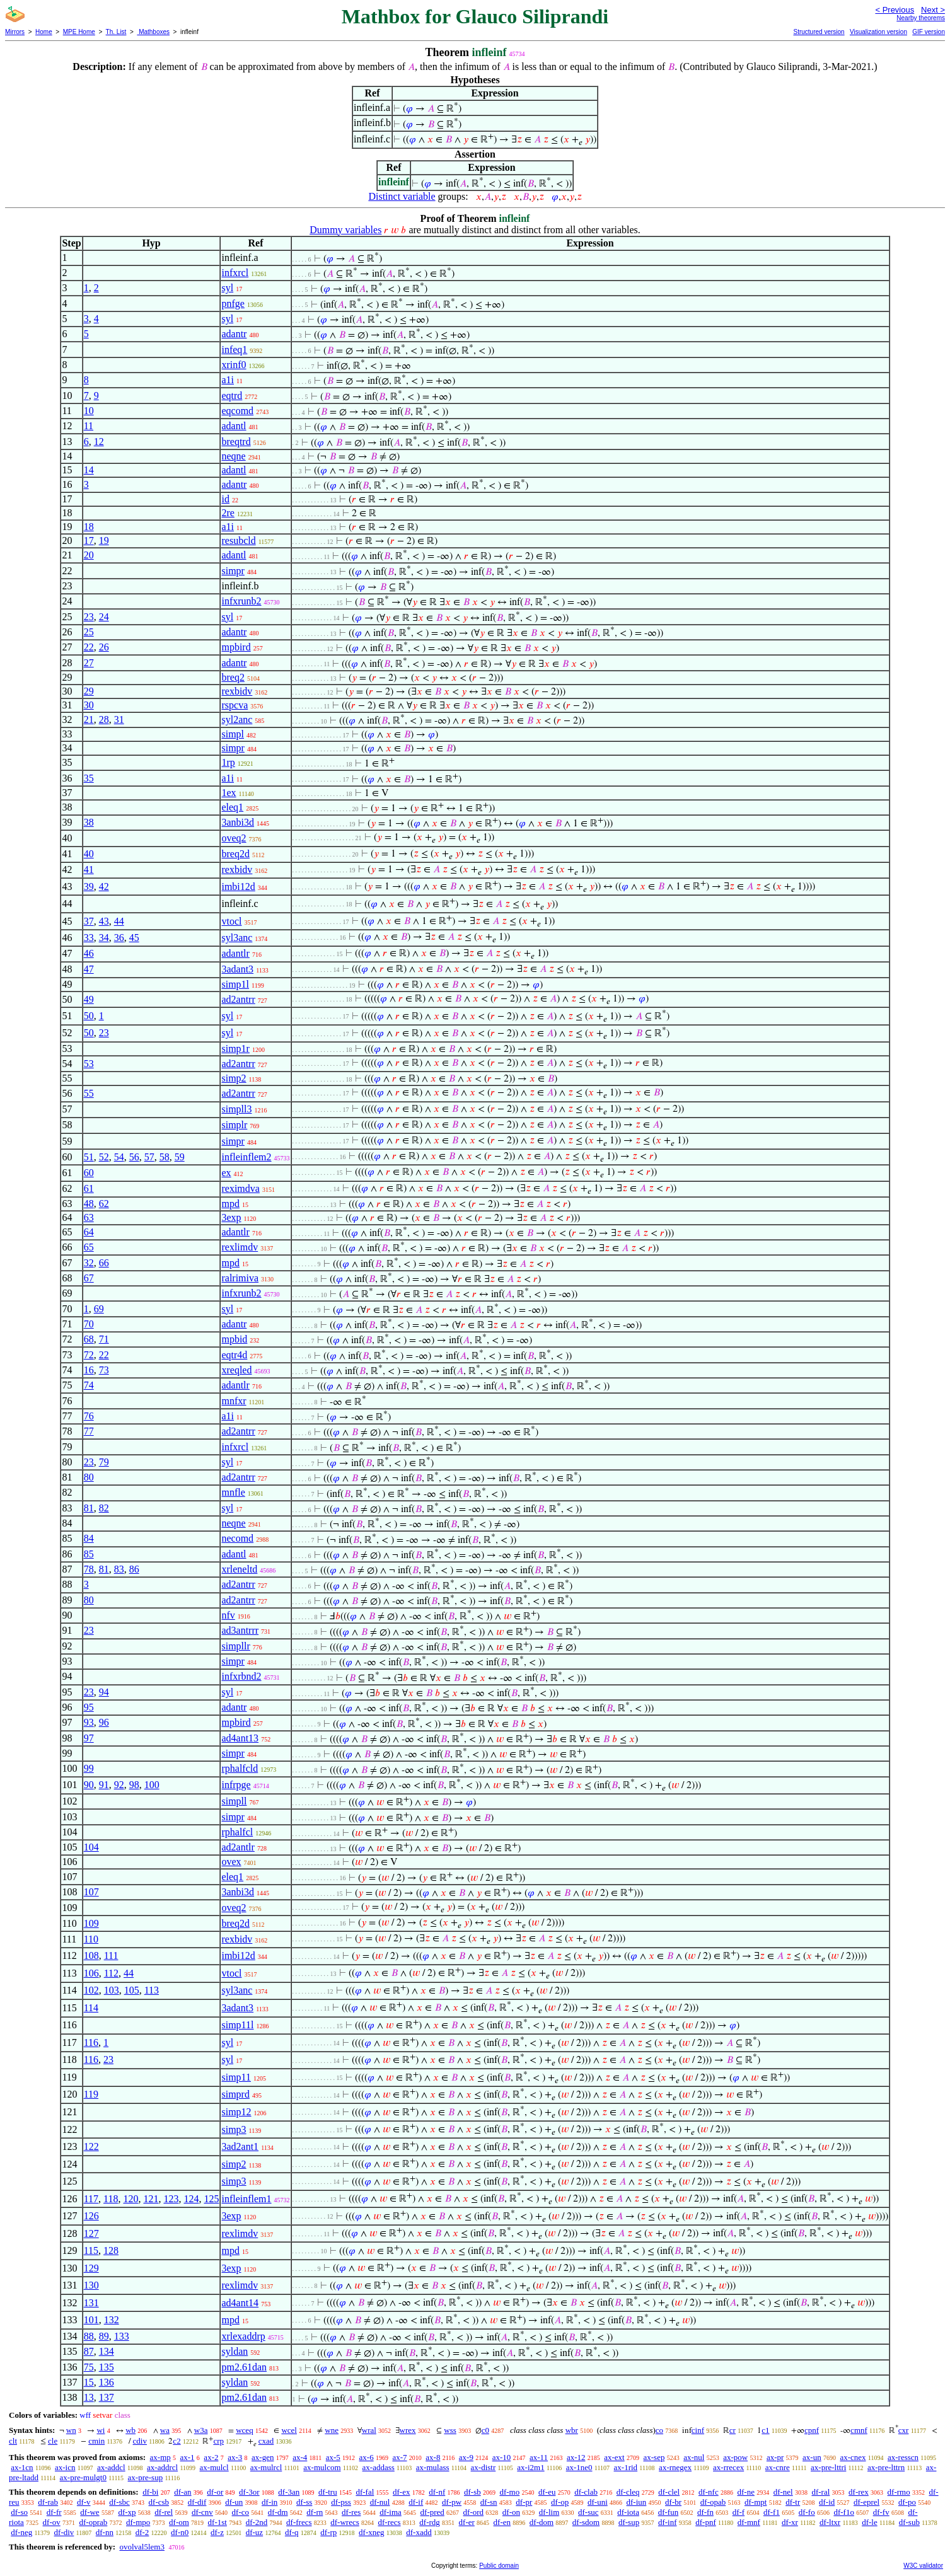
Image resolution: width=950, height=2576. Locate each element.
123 (170, 2198)
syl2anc (236, 719)
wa (165, 2430)
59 (180, 1157)
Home (43, 31)
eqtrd (231, 395)
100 (151, 1784)
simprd (235, 2094)
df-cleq (628, 2492)
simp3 (233, 2129)
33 (89, 937)
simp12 (236, 2111)
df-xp (127, 2512)
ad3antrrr (239, 1630)
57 (149, 1157)
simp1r (235, 1048)
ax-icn (65, 2467)
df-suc (588, 2512)
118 (110, 2198)
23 (89, 616)
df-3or (249, 2492)
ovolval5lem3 (142, 2546)
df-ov (52, 2522)
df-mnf (749, 2522)
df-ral (820, 2492)
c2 (176, 2441)
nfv (228, 1615)
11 (88, 425)
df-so (19, 2512)
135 (106, 2367)
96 (104, 1722)
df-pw (451, 2502)
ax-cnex (853, 2457)
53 (89, 1063)
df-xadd (418, 2532)
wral (369, 2430)
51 (89, 1157)
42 (104, 886)
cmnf (858, 2430)
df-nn (104, 2532)
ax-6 (366, 2457)
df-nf (437, 2492)
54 (119, 1157)
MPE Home (79, 31)
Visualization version (878, 31)
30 (89, 705)
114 (91, 2007)
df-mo (509, 2492)
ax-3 (235, 2457)
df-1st (217, 2522)
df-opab (713, 2502)
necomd (237, 1538)
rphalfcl (237, 1832)
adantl (233, 425)
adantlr (235, 953)
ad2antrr (238, 999)
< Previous (894, 9)
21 (89, 719)
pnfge (232, 303)
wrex (408, 2430)
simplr (234, 1124)
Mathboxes (153, 31)
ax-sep (653, 2457)
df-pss (341, 2502)
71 (104, 1339)
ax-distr (483, 2467)
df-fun (668, 2512)
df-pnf (705, 2522)
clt (13, 2441)
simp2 (233, 1078)
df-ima (390, 2512)
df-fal (365, 2492)
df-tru (327, 2492)
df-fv (881, 2512)
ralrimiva (239, 1278)
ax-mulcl (214, 2467)
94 (104, 1692)
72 (89, 1354)
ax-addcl (111, 2467)
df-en (502, 2522)
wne (332, 2430)
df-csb (159, 2502)
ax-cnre (777, 2467)
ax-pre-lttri (828, 2467)
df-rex (859, 2492)
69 (99, 1308)
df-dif (197, 2502)
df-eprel (866, 2502)
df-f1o (843, 2512)
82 (104, 1508)
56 (134, 1157)
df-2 (142, 2532)
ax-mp (160, 2457)
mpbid (234, 1339)
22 (89, 647)
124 (191, 2198)
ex (226, 1172)
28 (104, 719)
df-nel (783, 2492)
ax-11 (539, 2457)
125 (211, 2198)
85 (89, 1554)
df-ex (401, 2492)
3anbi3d (237, 822)
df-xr (790, 2522)
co (659, 2430)
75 (89, 2367)
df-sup (628, 2522)
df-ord (473, 2512)
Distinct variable (401, 196)
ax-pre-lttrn (886, 2467)
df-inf (667, 2522)
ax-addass (378, 2467)
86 (134, 1569)
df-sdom (586, 2522)
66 (104, 1262)
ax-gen (263, 2457)
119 (91, 2094)
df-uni (598, 2502)
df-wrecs (344, 2522)
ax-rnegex (675, 2467)
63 (89, 1217)
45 (134, 937)
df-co (240, 2512)
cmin (96, 2441)
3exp (231, 1217)
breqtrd (235, 441)
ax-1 (187, 2457)
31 (119, 719)
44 (119, 921)
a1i (227, 379)
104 (91, 1847)
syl (227, 287)
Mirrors (15, 31)
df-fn (705, 2512)
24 (104, 616)
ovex (231, 1861)
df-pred (432, 2512)
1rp (228, 762)
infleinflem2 (246, 1157)
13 (89, 2397)
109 (91, 1923)
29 (89, 691)
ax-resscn (903, 2457)
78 (89, 1569)
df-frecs (298, 2522)
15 (89, 2382)
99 (89, 1768)
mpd (230, 1203)
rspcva (234, 705)
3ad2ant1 (239, 2146)
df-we (89, 2512)
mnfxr (233, 1400)
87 (89, 2351)
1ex (228, 792)
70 (89, 1324)
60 (89, 1172)
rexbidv (236, 691)
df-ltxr (830, 2522)
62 (104, 1203)
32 (89, 1262)
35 (89, 778)
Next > (933, 9)
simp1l (235, 984)
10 (89, 410)
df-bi (150, 2492)
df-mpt (755, 2502)
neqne (233, 456)
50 (89, 1015)
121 (150, 2198)
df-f (739, 2512)
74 (89, 1385)
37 (89, 921)
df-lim (549, 2512)
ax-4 (300, 2457)
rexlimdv (239, 1247)
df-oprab (93, 2522)
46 (89, 953)
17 (89, 540)
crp (218, 2441)
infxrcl (234, 272)
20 (89, 555)
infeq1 (234, 349)
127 (91, 2233)
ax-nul (693, 2457)
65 (89, 1247)
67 (89, 1278)
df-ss (304, 2502)
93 (89, 1722)
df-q (292, 2532)
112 (111, 1973)
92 (119, 1784)
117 (91, 2198)
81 (89, 1508)
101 (91, 2319)
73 (104, 1370)
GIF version (928, 31)
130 (91, 2285)
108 (91, 1955)
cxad (266, 2441)
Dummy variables (345, 229)
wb (130, 2430)
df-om (179, 2522)
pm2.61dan (244, 2367)
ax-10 (501, 2457)
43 (104, 921)
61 (89, 1188)
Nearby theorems (920, 17)
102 (91, 1990)
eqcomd (237, 410)
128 (111, 2250)
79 (104, 1462)
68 (89, 1339)
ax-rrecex (728, 2467)
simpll (233, 1801)
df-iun (637, 2502)
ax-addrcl (162, 2467)
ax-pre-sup (145, 2477)
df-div (64, 2532)
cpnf (811, 2430)
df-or (215, 2492)
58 (164, 1157)
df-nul (380, 2502)
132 (111, 2319)
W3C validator (923, 2565)
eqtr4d (234, 1354)
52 (104, 1157)
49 (89, 999)
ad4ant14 (239, 2302)
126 (91, 2215)
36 (119, 937)
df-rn (314, 2512)
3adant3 (237, 969)
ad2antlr (237, 1847)
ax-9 (466, 2457)
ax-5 (333, 2457)
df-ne (745, 2492)
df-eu (546, 2492)
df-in (269, 2502)
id (225, 499)
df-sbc (119, 2502)
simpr (232, 570)
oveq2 (233, 838)
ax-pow (735, 2457)
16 (89, 1370)
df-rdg (429, 2522)
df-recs (389, 2522)
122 (91, 2146)
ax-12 (576, 2457)
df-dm (278, 2512)
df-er (467, 2522)
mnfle (233, 1492)
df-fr (54, 2512)
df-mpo (138, 2522)
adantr (233, 333)
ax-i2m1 (530, 2467)
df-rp (328, 2532)
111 (111, 1955)
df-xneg (371, 2532)
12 (99, 441)
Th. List (116, 31)
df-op (560, 2502)
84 (89, 1538)
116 (91, 2042)
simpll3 (236, 1109)
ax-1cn (22, 2467)
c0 (485, 2430)
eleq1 (232, 807)
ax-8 (433, 2457)
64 (89, 1232)
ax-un (811, 2457)
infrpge (235, 1784)
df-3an (288, 2492)
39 (89, 886)
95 (89, 1707)
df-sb (472, 2492)
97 (89, 1738)
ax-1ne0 (579, 2467)
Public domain (499, 2565)
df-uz (254, 2532)
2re (227, 512)
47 (89, 969)
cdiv (140, 2441)
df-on (511, 2512)
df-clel (669, 2492)
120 (130, 2198)
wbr (571, 2430)
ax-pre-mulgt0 (83, 2477)
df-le (870, 2522)
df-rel (163, 2512)
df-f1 (771, 2512)
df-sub (909, 2522)
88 (89, 2336)
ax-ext (614, 2457)
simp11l (237, 2024)
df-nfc (708, 2492)
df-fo (807, 2512)
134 (106, 2351)
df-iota (628, 2512)
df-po (907, 2502)
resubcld (238, 540)
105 (131, 1990)
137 (106, 2397)
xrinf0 (233, 364)
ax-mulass (432, 2467)
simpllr (235, 1646)
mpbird (235, 647)
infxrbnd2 (241, 1676)
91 (104, 1784)
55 (89, 1093)
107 (91, 1891)
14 (89, 470)
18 (89, 526)
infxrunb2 (241, 601)
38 (89, 822)
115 (91, 2250)
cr (732, 2430)
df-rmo (899, 2492)
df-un (234, 2502)
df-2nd (257, 2522)
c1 (765, 2430)
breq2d (235, 853)
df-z (217, 2532)
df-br (673, 2502)
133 (121, 2336)
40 (89, 853)
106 (91, 1973)
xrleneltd (239, 1569)
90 (89, 1784)
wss (450, 2430)
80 (89, 1477)
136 (106, 2382)
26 (104, 647)
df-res (351, 2512)
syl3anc (236, 937)
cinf (698, 2430)
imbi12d (238, 886)
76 (89, 1416)
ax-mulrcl (266, 2467)
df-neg (21, 2532)
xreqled (236, 1370)
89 (104, 2336)
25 (89, 632)
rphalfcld (239, 1768)
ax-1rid (626, 2467)
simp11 (236, 2077)
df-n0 (179, 2532)
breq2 (232, 677)
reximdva (240, 1188)
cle (52, 2441)
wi (100, 2430)
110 (91, 1939)
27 (89, 662)
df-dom (541, 2522)
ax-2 (211, 2457)
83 (119, 1569)
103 (111, 1990)
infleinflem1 (246, 2198)
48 (89, 1203)
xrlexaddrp (243, 2336)
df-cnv (202, 2512)
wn (71, 2430)
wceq (244, 2430)
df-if (415, 2502)
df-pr (524, 2502)
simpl (232, 734)
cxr (903, 2430)
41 (89, 869)
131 (91, 2302)
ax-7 (399, 2457)
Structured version (818, 31)
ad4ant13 (239, 1738)
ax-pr (775, 2457)
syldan (234, 2351)
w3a (201, 2430)
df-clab (586, 2492)
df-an (182, 2492)
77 (89, 1431)
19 (104, 540)
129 (91, 2268)
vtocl (231, 921)
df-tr (792, 2502)
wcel (289, 2430)
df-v (84, 2502)
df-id (827, 2502)
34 (104, 937)
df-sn (488, 2502)
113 (151, 1990)
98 (134, 1784)
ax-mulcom (321, 2467)
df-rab (48, 2502)
